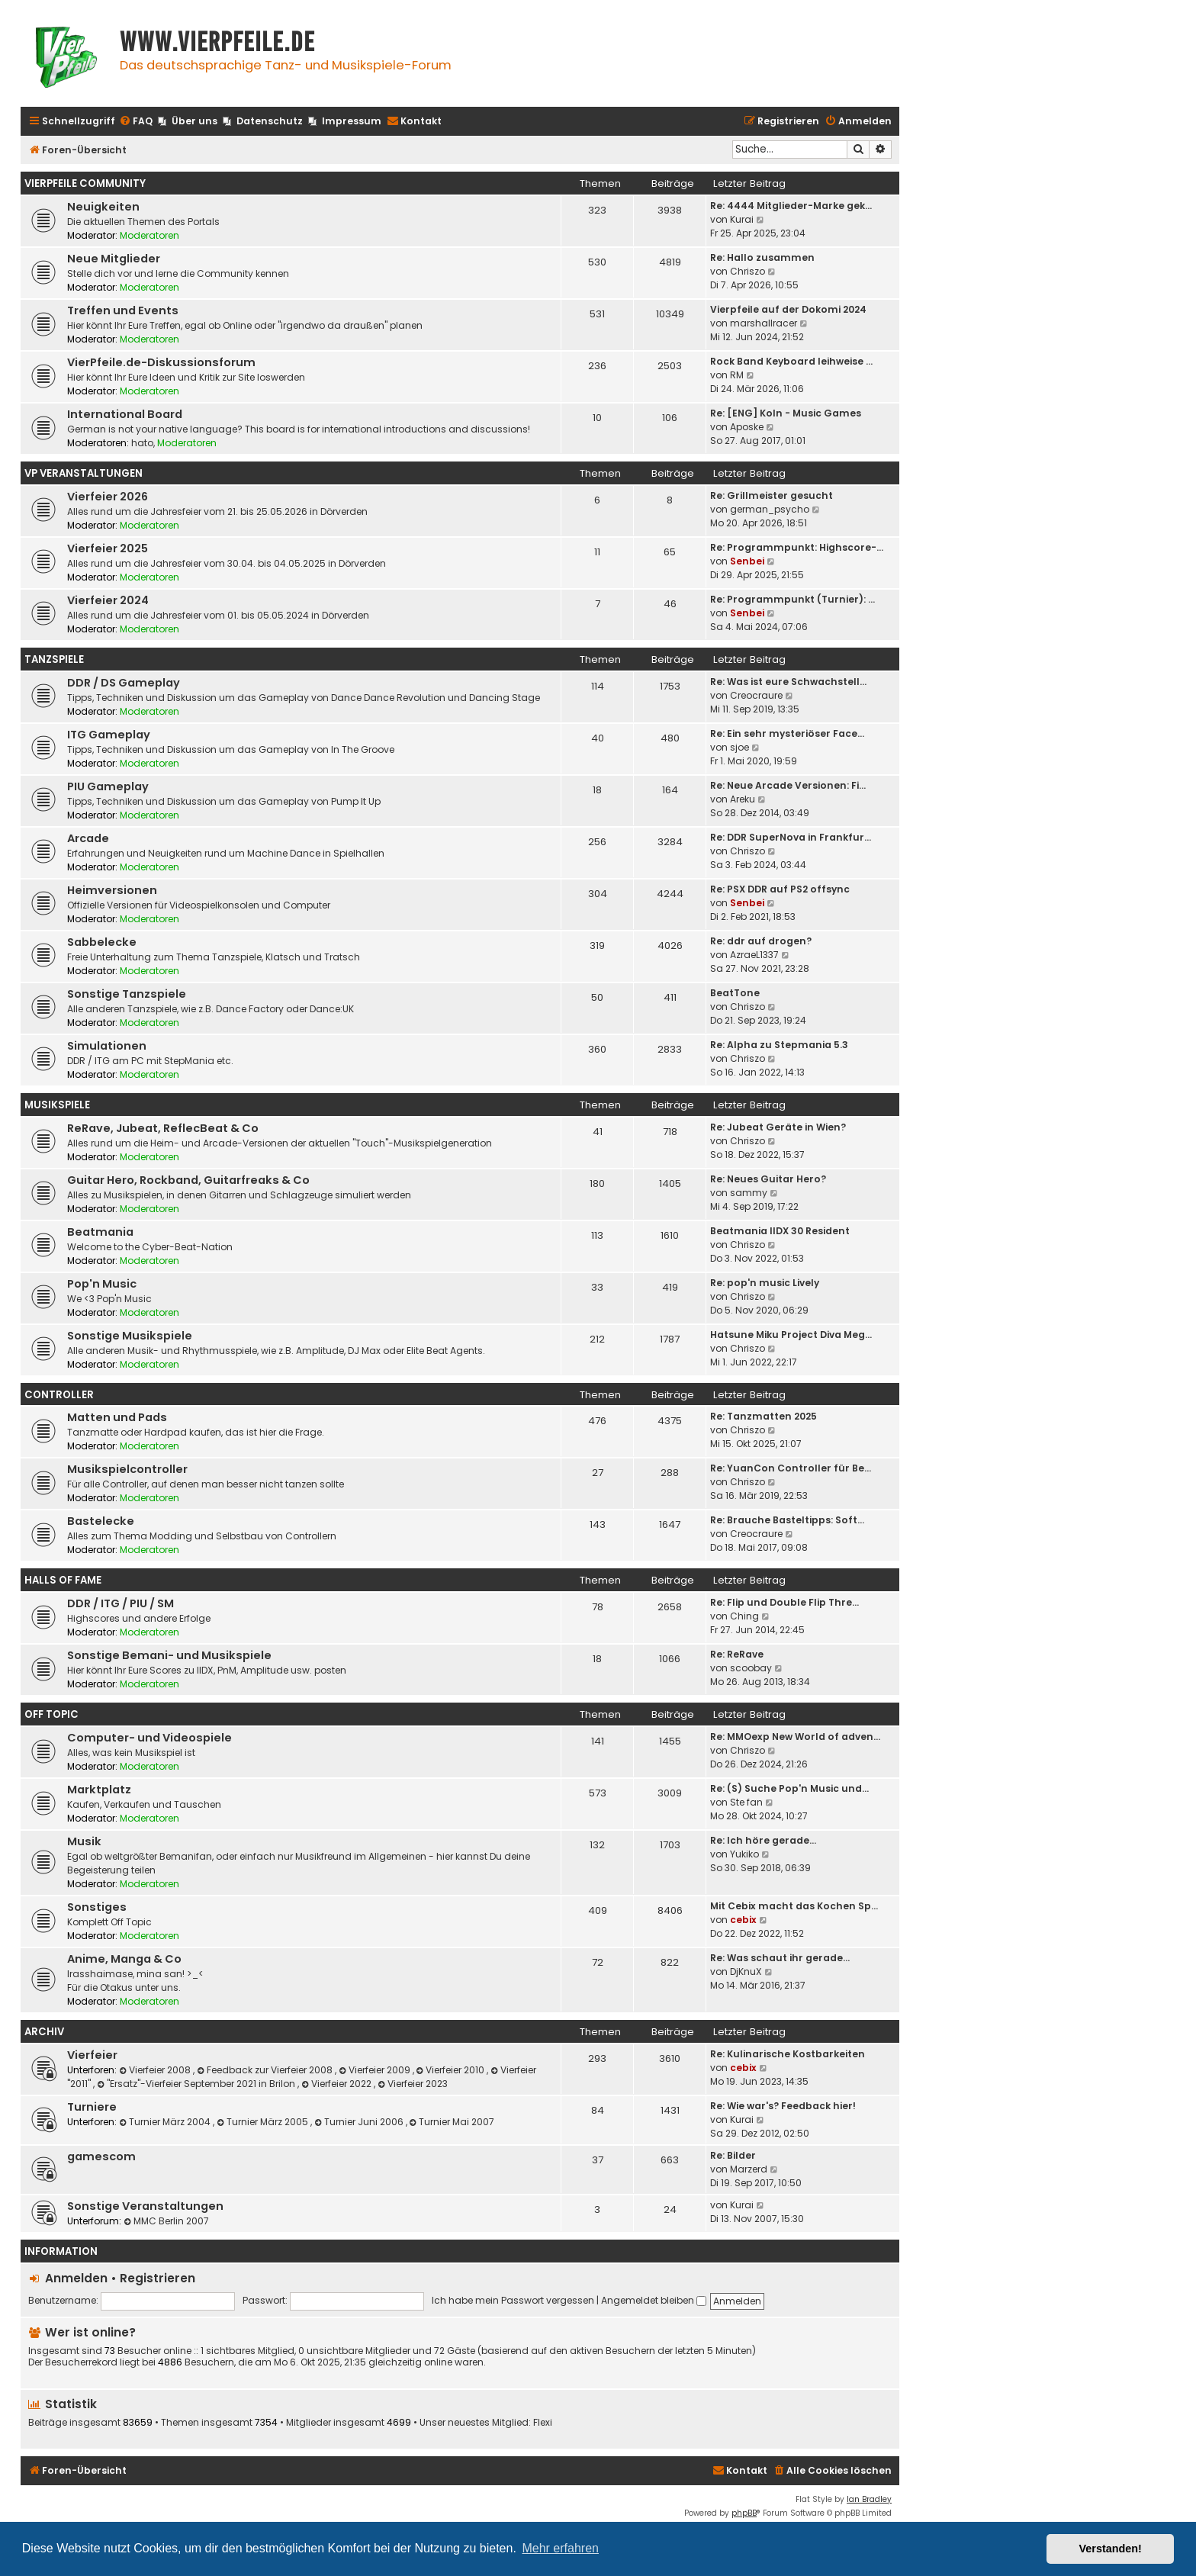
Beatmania (100, 1232)
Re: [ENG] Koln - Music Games (785, 413)
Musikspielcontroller (127, 1469)
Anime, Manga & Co (124, 1959)
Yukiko (744, 1854)
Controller (59, 1395)
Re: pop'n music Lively (764, 1282)
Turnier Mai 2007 (452, 2121)
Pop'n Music (102, 1283)
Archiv (44, 2031)
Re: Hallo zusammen (762, 257)
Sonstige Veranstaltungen (145, 2206)
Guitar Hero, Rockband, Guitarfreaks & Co (188, 1180)
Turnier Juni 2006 (360, 2121)
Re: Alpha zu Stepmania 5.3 (779, 1044)
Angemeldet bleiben (653, 2300)
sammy (748, 1192)
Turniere (92, 2107)
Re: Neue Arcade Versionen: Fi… (788, 785)
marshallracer (763, 323)
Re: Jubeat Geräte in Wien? (778, 1127)
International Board (124, 414)
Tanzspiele (54, 659)
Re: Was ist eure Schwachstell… (788, 681)
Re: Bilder (733, 2155)
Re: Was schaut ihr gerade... (780, 1957)
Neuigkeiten (103, 206)
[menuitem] (136, 121)
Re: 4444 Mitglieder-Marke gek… (791, 205)
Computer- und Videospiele (149, 1737)
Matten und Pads (117, 1417)
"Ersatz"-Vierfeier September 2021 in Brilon (197, 2083)
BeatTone (735, 992)
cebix (743, 1919)
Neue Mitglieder (113, 258)
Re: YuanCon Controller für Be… (790, 1468)
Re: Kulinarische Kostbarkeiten (787, 2053)
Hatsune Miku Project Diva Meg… (791, 1334)
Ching (744, 1616)
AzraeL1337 (754, 954)
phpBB (744, 2513)
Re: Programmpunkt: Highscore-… (796, 547)
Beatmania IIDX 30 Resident (780, 1230)
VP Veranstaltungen (83, 473)
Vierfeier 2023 (413, 2083)
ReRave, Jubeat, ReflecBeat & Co (163, 1128)
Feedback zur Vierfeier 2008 (266, 2069)
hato (142, 442)
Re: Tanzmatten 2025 (763, 1416)
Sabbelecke (102, 942)
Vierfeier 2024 (108, 600)
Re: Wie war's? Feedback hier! (783, 2105)
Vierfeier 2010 (451, 2069)
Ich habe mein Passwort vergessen (513, 2300)
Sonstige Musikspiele (129, 1335)
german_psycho (769, 509)
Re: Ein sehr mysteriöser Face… (787, 733)
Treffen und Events (122, 310)
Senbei (747, 561)
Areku (742, 799)
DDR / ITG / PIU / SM (120, 1603)
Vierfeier (92, 2055)
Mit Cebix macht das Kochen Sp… (794, 1905)
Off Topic (51, 1714)
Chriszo (747, 271)
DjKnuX (746, 1971)
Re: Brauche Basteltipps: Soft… (787, 1519)
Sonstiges (97, 1907)
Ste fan (746, 1802)
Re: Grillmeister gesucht (771, 495)
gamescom (101, 2156)
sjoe (739, 747)
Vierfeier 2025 (107, 548)
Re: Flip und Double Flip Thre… (784, 1602)
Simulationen (106, 1045)
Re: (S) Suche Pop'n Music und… (789, 1788)
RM (737, 374)
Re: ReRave (737, 1654)
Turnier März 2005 (263, 2121)
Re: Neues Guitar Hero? (768, 1178)
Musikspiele (57, 1105)
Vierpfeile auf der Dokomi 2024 (788, 309)
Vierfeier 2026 (107, 496)
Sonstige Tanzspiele (126, 994)
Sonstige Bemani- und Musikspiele (169, 1655)
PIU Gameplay (108, 786)
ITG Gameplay (108, 734)
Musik (84, 1841)
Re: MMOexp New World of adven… (795, 1736)
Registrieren (157, 2278)
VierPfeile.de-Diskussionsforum (161, 362)
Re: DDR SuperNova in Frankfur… (790, 837)
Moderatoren (149, 235)
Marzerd (748, 2169)
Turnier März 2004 (166, 2121)
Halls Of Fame (62, 1580)
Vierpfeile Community (85, 183)
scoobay (751, 1667)
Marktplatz (99, 1789)
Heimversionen (112, 890)
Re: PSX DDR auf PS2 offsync (780, 889)
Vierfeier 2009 (376, 2069)
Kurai (742, 219)
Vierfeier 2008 (156, 2069)
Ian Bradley (869, 2499)
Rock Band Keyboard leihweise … (791, 361)
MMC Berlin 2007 (166, 2220)
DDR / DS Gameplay (123, 682)
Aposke (747, 426)
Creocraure (756, 695)
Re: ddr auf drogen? (761, 940)
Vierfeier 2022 (337, 2083)
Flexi (542, 2423)
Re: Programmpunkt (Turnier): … (792, 599)
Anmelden (76, 2278)
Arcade (88, 838)
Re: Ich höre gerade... (763, 1840)
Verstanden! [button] (1110, 2548)
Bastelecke (100, 1521)
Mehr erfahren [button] (560, 2548)
